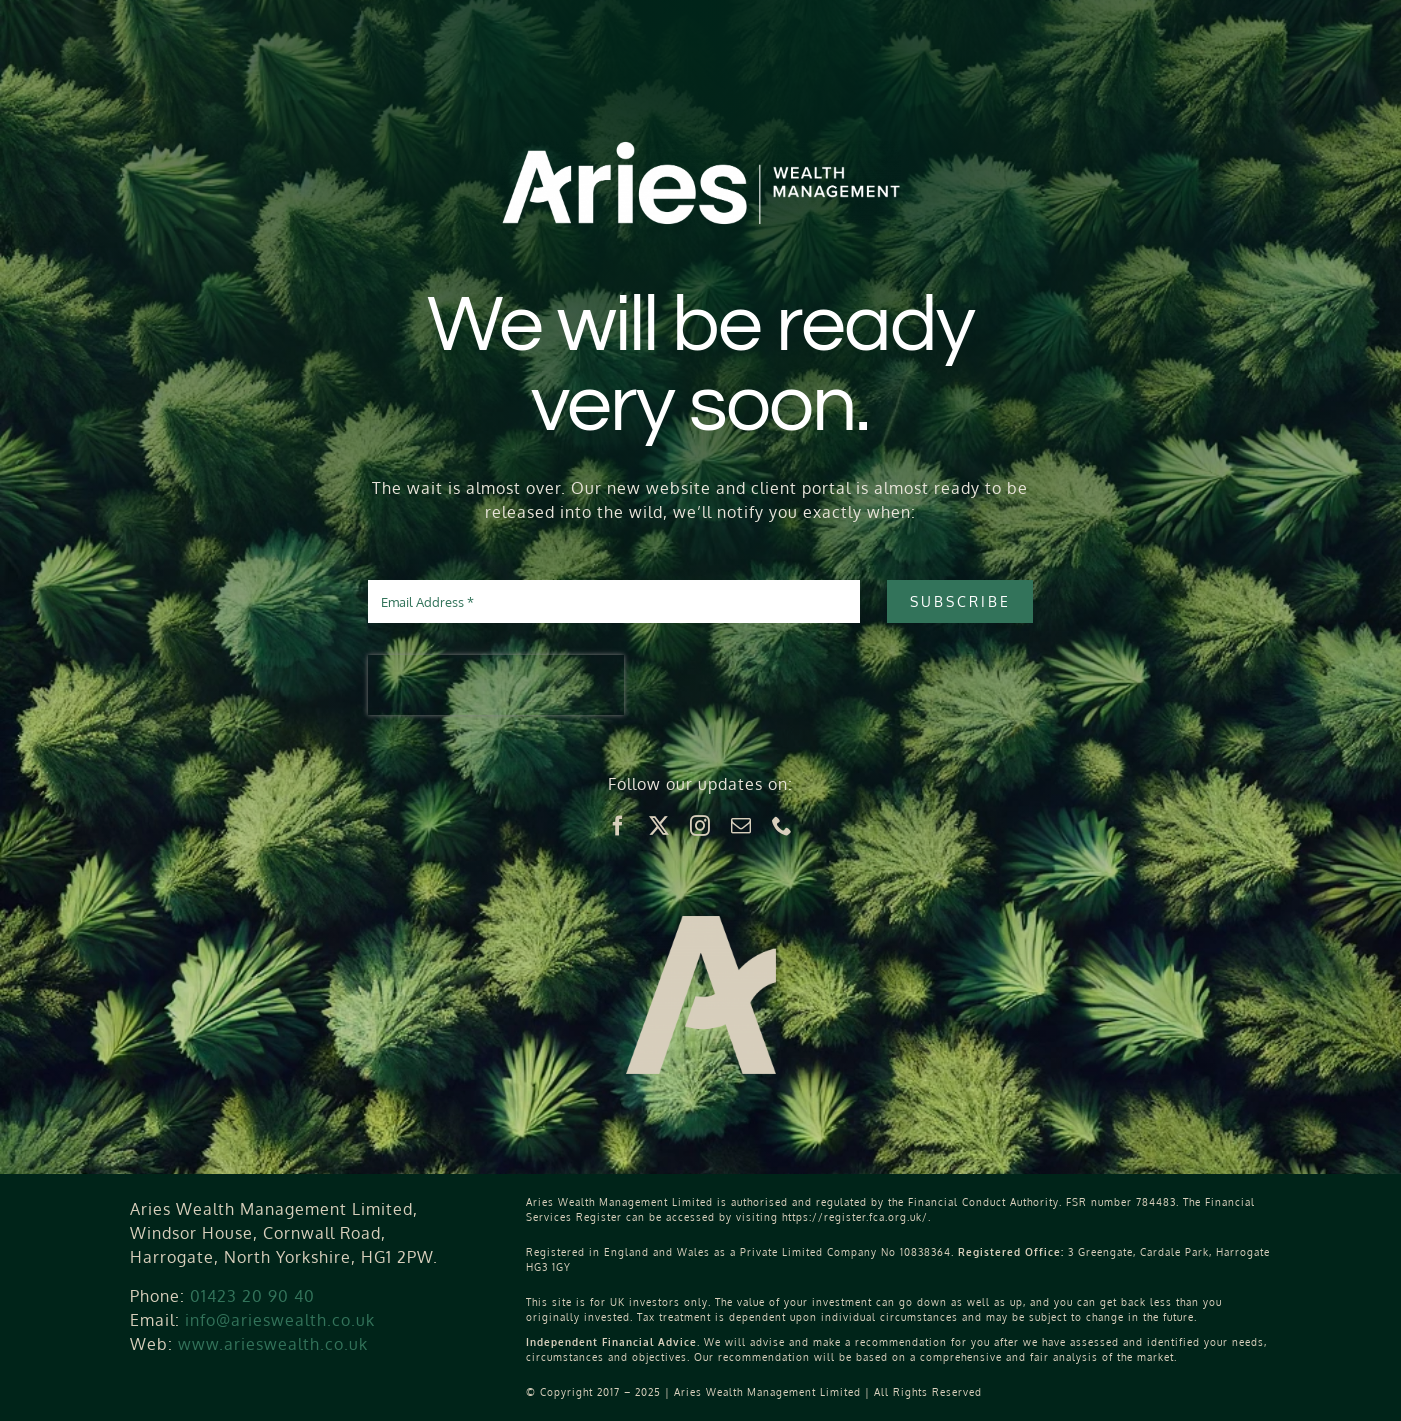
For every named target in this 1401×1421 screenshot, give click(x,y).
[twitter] (659, 826)
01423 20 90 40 (252, 1296)
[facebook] (618, 826)
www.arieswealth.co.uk (273, 1344)
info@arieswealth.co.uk (280, 1320)
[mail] (741, 826)
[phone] (782, 826)
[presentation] (496, 685)
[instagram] (700, 826)
